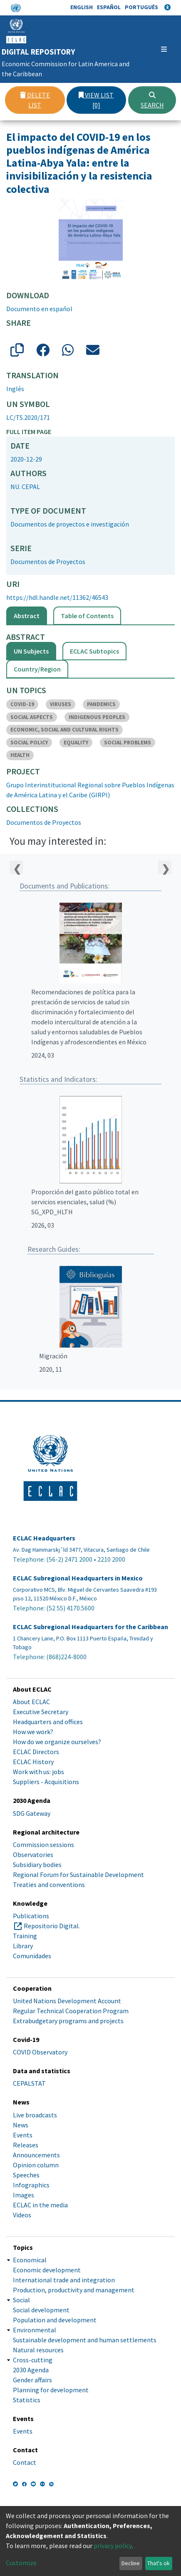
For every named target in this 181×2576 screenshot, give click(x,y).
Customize (21, 2563)
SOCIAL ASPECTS (31, 717)
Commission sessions (43, 1844)
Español (109, 7)
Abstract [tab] (27, 616)
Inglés (15, 388)
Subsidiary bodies (37, 1864)
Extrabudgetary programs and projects (68, 2021)
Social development (41, 2310)
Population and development (55, 2320)
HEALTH (20, 755)
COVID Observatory (40, 2052)
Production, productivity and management (73, 2290)
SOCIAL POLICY (29, 742)
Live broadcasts (35, 2115)
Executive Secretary (40, 1711)
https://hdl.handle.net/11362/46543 (57, 597)
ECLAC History (33, 1761)
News (20, 2125)
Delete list (35, 100)
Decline (130, 2563)
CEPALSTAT (29, 2083)
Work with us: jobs (38, 1771)
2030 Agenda (31, 2370)
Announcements (36, 2155)
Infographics (31, 2185)
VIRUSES (60, 704)
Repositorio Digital (51, 1926)
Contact (24, 2462)
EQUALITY (76, 742)
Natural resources (38, 2350)
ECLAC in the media (40, 2205)
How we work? (33, 1731)
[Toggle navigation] (163, 49)
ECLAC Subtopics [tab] (94, 651)
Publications (31, 1916)
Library (23, 1946)
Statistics (26, 2400)
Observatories (33, 1854)
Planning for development (51, 2390)
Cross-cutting (32, 2360)
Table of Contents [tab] (87, 616)
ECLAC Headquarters (44, 1538)
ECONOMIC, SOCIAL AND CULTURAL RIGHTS (64, 729)
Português (141, 7)
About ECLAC (31, 1701)
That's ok (158, 2563)
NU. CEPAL (25, 486)
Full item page (28, 431)
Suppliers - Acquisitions (46, 1781)
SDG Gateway (31, 1813)
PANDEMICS (101, 704)
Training (25, 1936)
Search (152, 100)
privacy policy (113, 2545)
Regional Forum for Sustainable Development (78, 1874)
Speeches (26, 2175)
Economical (30, 2260)
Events (22, 2135)
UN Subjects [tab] (31, 651)
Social (21, 2300)
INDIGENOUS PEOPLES (97, 717)
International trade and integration (64, 2280)
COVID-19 (22, 704)
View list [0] (96, 100)
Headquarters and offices (48, 1721)
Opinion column (36, 2165)
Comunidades (32, 1956)
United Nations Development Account (67, 2001)
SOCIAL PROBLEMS (127, 742)
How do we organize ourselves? (57, 1741)
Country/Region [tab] (37, 669)
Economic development (47, 2270)
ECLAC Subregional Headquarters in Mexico (78, 1578)
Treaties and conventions (49, 1884)
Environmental (34, 2330)
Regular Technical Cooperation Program (71, 2011)
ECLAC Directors (36, 1751)
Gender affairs (32, 2380)
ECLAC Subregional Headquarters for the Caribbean (90, 1627)
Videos (22, 2215)
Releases (25, 2145)
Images (23, 2195)
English (81, 7)
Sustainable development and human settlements (84, 2340)
